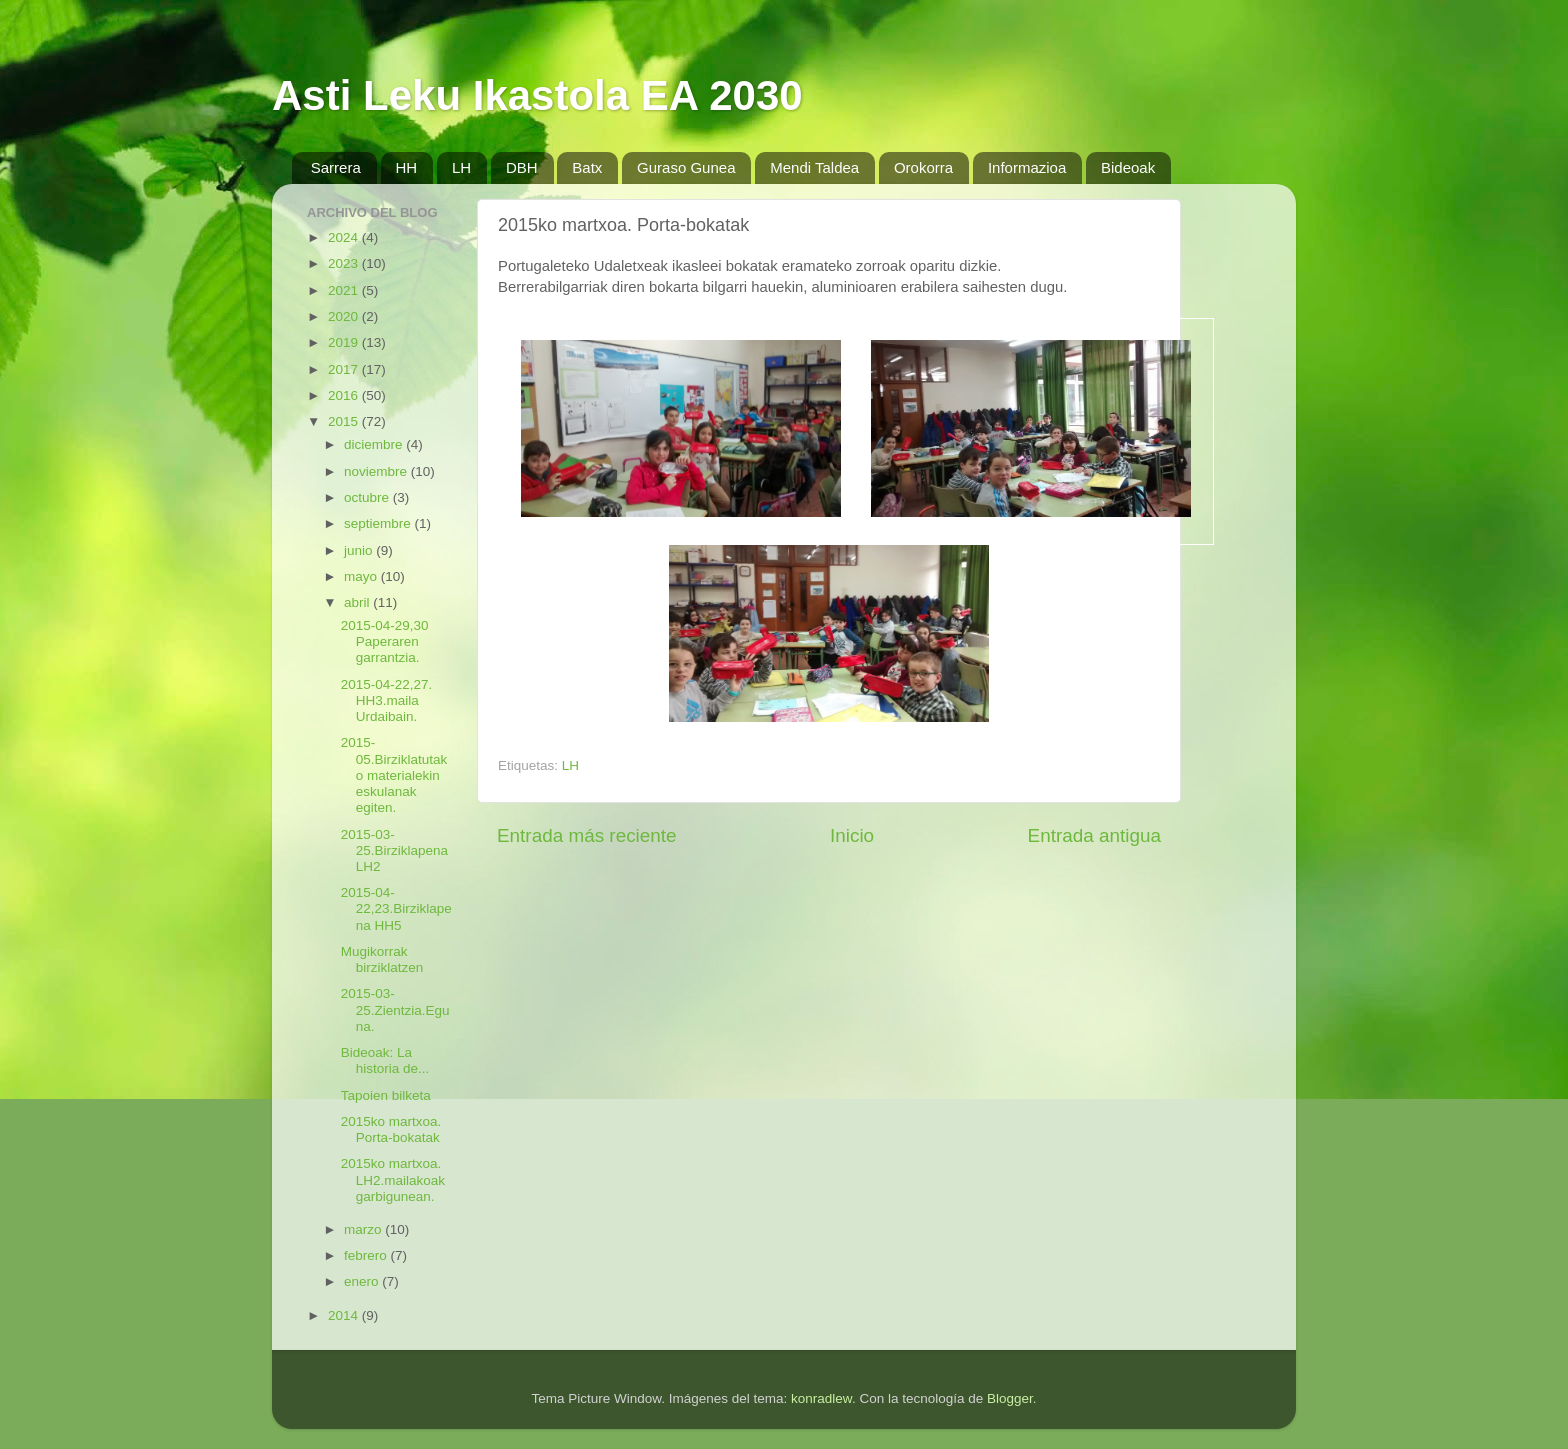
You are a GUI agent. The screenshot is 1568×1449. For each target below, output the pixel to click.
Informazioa (1027, 167)
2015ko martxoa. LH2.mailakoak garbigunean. (393, 1179)
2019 (345, 342)
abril (358, 602)
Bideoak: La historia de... (385, 1060)
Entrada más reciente (587, 835)
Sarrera (336, 167)
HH (407, 167)
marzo (364, 1229)
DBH (522, 167)
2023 (345, 263)
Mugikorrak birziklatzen (382, 959)
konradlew (821, 1398)
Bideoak (1128, 167)
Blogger (1010, 1398)
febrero (367, 1255)
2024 (345, 237)
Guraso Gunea (686, 167)
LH (461, 167)
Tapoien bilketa (386, 1095)
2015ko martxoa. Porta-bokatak (391, 1129)
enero (363, 1281)
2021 (345, 290)
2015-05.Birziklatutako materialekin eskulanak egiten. (394, 775)
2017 (345, 369)
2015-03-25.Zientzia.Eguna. (395, 1009)
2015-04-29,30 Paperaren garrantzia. (385, 641)
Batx (587, 167)
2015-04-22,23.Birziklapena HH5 (396, 908)
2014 (345, 1315)
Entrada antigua (1094, 835)
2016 (345, 395)
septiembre (379, 523)
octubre (368, 497)
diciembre (375, 444)
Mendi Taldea (814, 167)
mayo (362, 576)
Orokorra (923, 167)
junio (360, 550)
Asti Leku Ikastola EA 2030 (537, 95)
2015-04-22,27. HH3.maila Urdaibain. (387, 700)
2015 (345, 421)
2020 (345, 316)
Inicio (852, 835)
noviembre (377, 471)
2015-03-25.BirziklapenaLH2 (394, 850)
